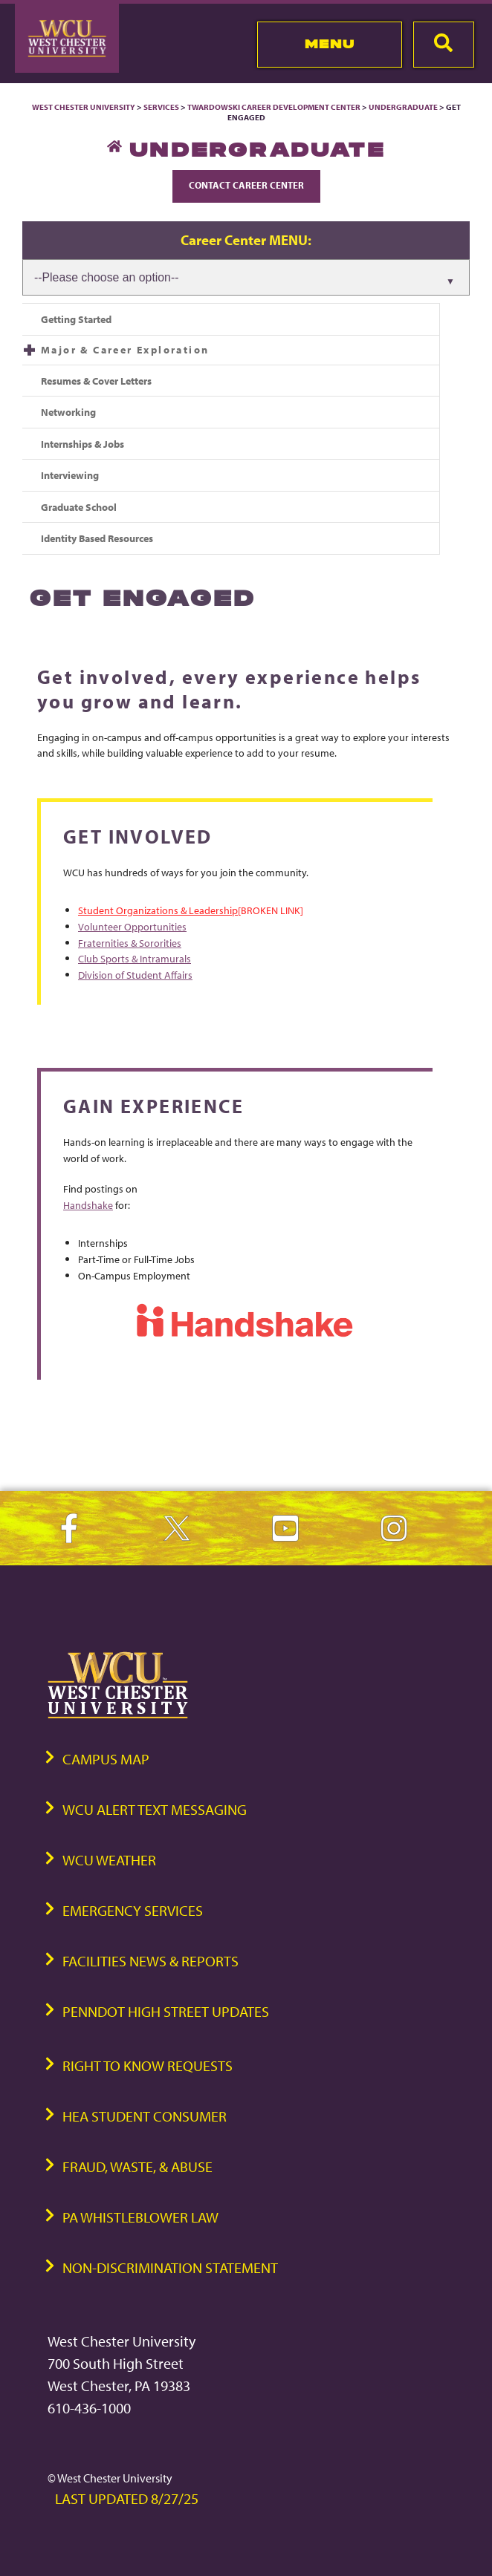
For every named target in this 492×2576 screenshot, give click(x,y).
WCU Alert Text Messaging (154, 1809)
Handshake (88, 1205)
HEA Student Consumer (144, 2116)
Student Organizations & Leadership (158, 910)
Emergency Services (132, 1910)
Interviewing (70, 475)
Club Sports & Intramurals (134, 958)
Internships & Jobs (82, 444)
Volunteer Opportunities (132, 926)
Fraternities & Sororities (129, 943)
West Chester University (83, 107)
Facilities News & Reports (150, 1960)
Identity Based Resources (97, 538)
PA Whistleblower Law (140, 2217)
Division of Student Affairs (135, 975)
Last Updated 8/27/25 (126, 2498)
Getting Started (76, 319)
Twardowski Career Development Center (274, 107)
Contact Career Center (246, 185)
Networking (68, 412)
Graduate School (79, 507)
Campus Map (105, 1759)
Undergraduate (403, 107)
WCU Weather (109, 1860)
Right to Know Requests (147, 2065)
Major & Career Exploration (125, 349)
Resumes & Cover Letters (96, 381)
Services (161, 107)
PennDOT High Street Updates (165, 2011)
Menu (330, 44)
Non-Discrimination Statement (170, 2267)
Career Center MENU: (246, 240)
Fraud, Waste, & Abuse (137, 2166)
